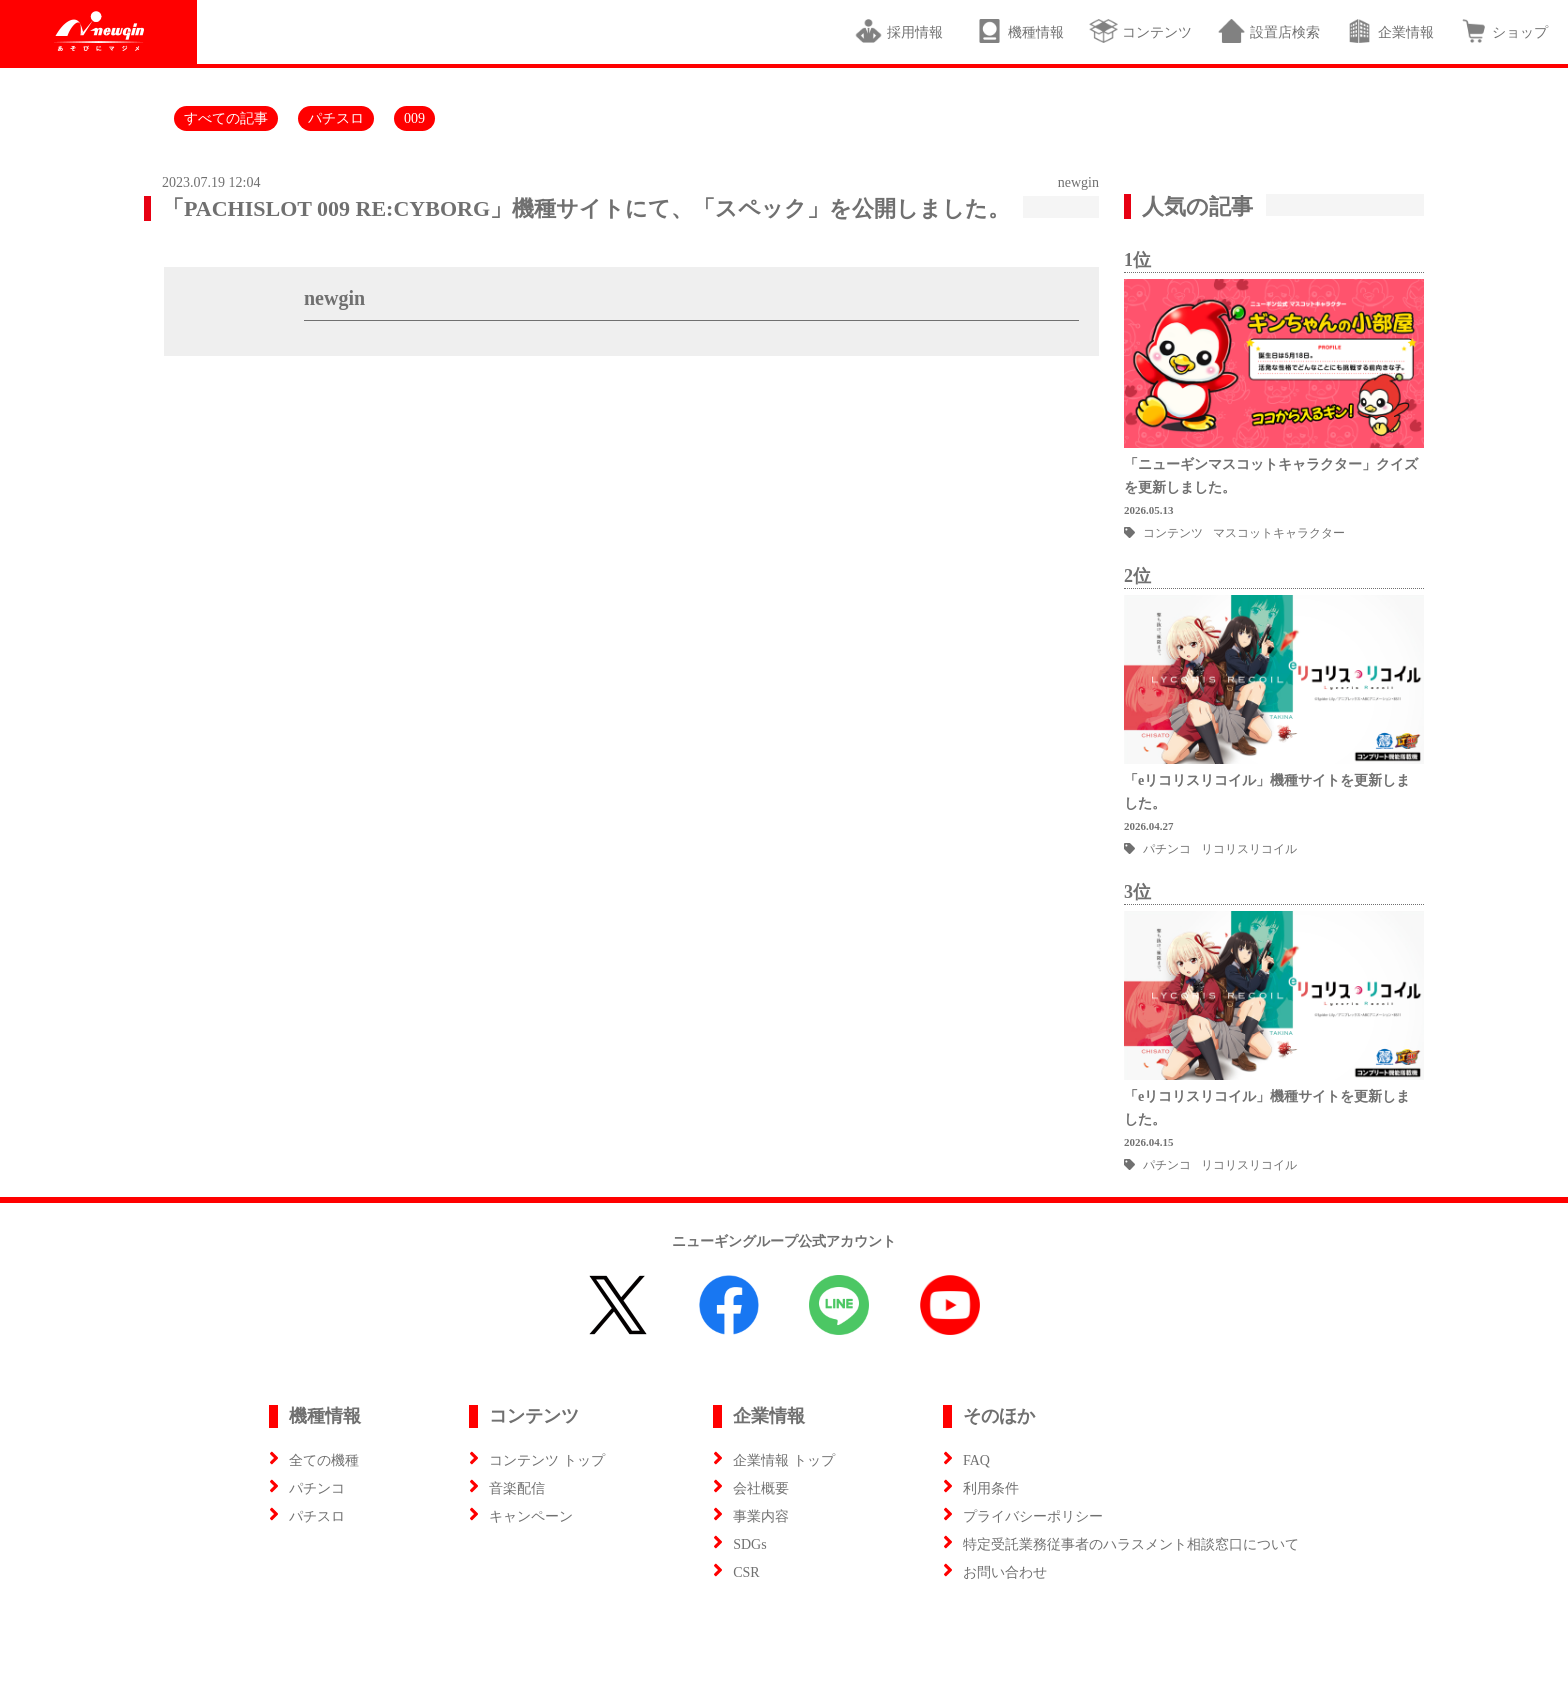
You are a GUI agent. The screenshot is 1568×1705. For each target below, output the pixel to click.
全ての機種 (324, 1460)
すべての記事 (226, 118)
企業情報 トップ (784, 1460)
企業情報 (1389, 31)
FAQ (976, 1460)
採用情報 (902, 31)
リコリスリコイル (1249, 849)
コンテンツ (1140, 31)
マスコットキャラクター (1279, 533)
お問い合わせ (1005, 1572)
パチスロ (336, 118)
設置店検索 (1268, 31)
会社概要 (761, 1488)
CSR (746, 1572)
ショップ (1503, 31)
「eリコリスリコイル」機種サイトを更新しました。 (1267, 792)
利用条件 (991, 1488)
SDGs (749, 1544)
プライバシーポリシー (1033, 1516)
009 (414, 118)
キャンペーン (531, 1516)
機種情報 (1019, 31)
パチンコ (1167, 849)
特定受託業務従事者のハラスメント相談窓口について (1131, 1544)
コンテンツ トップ (547, 1460)
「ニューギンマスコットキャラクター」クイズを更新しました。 (1271, 476)
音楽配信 (517, 1488)
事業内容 (761, 1516)
